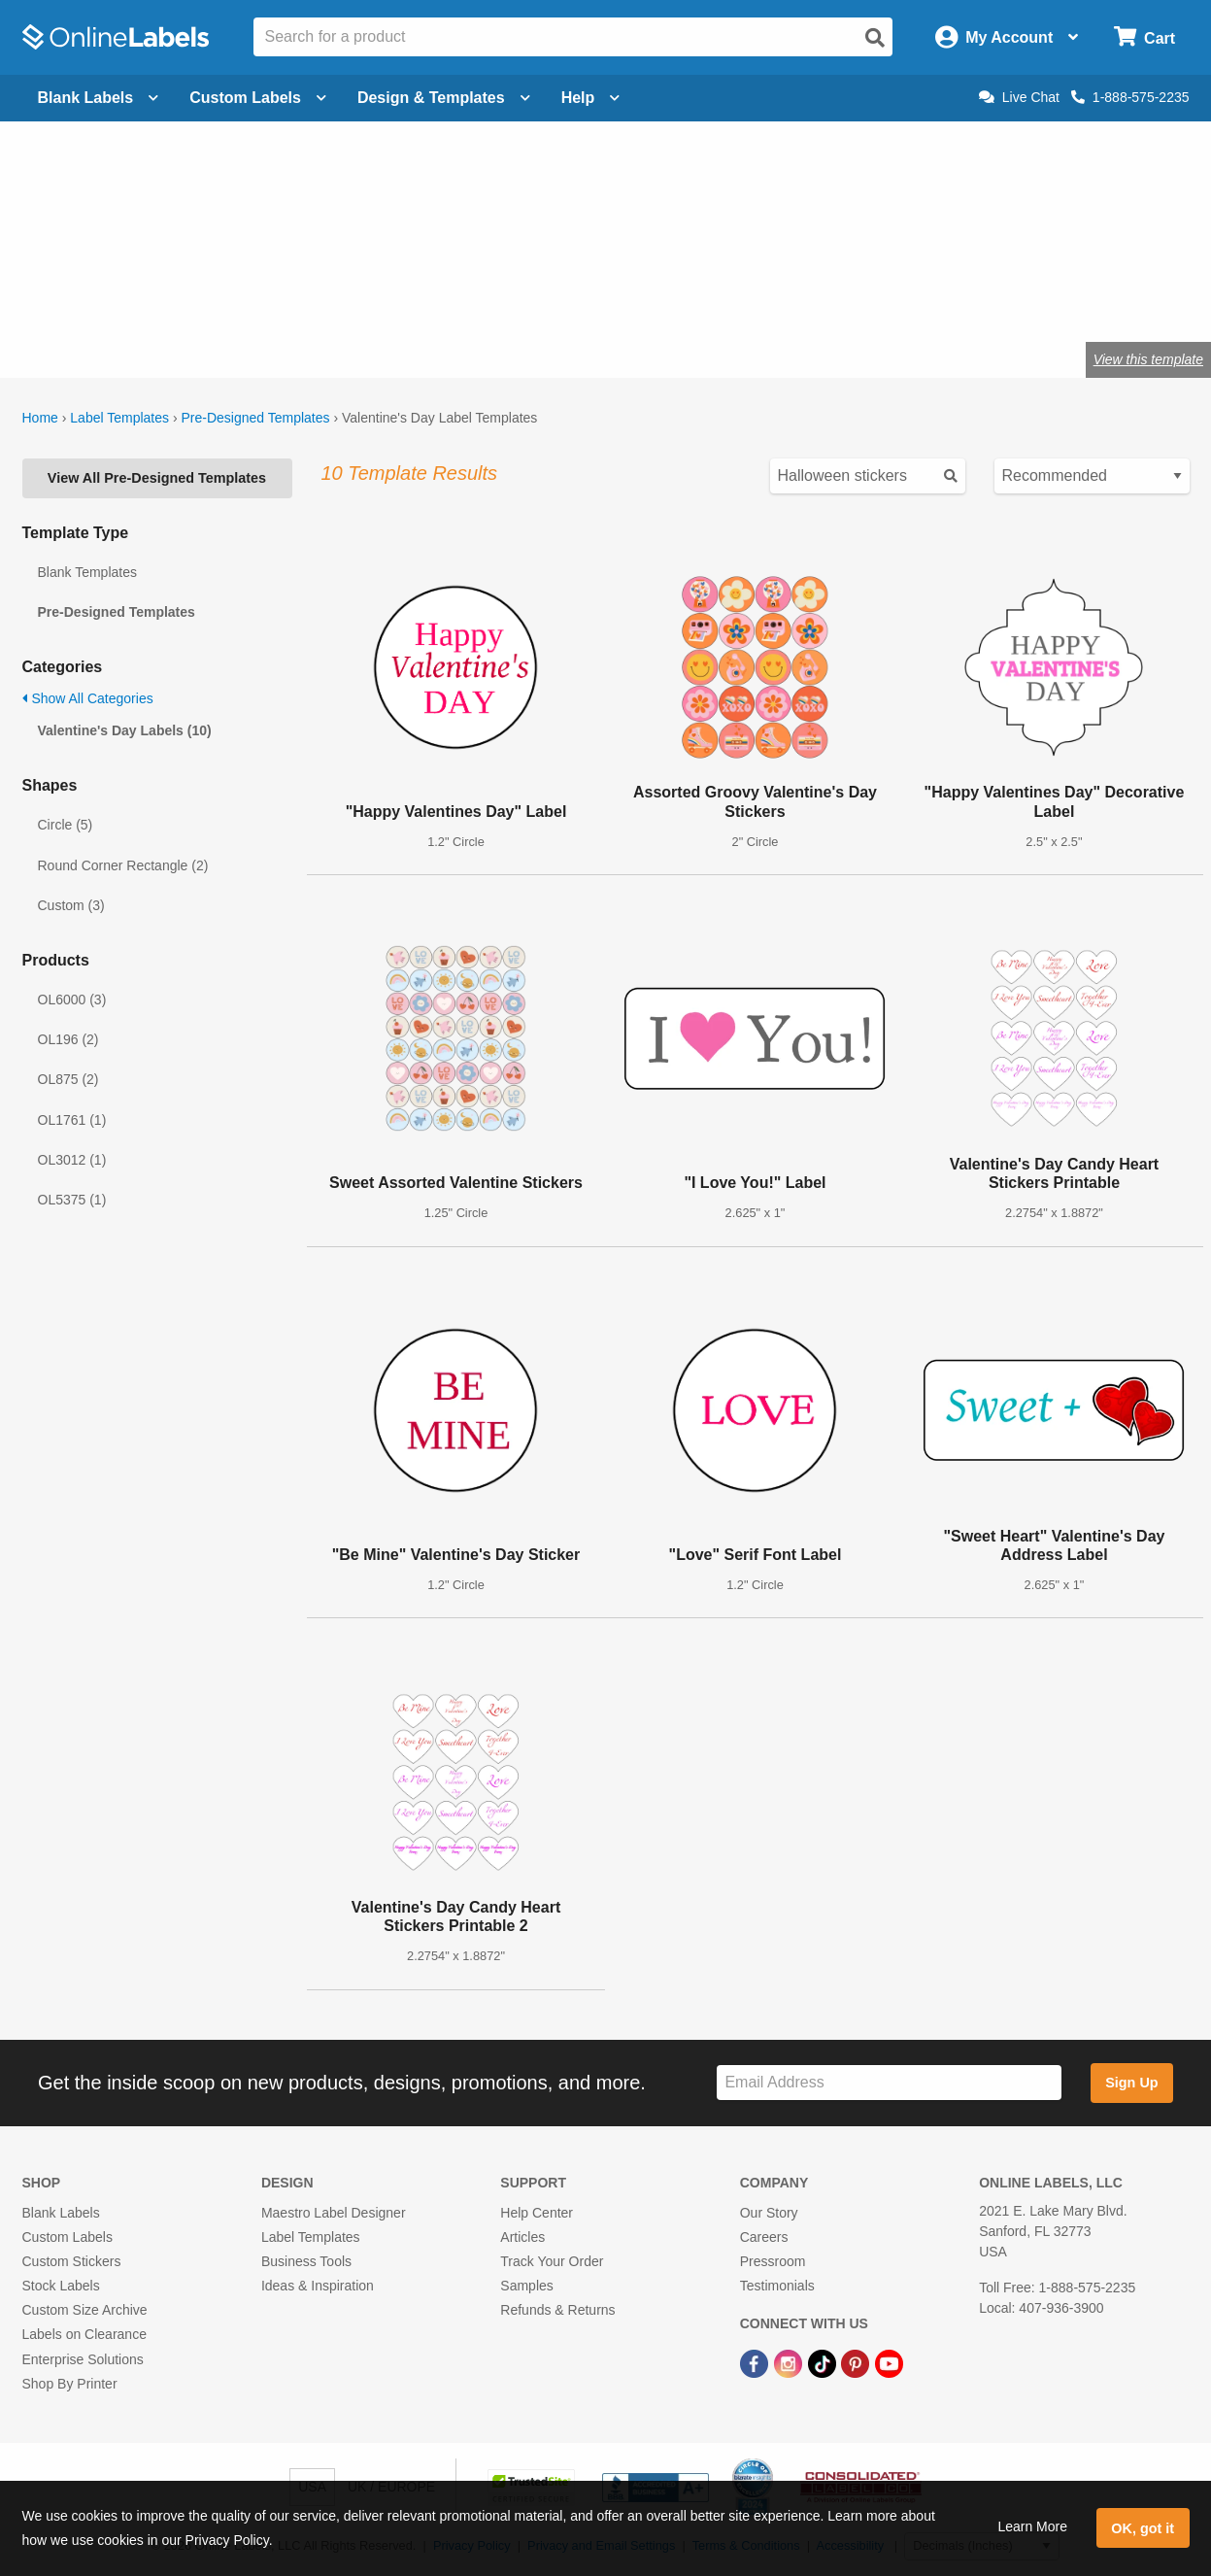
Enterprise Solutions (83, 2359)
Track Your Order (551, 2261)
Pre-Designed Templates (255, 417)
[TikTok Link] (824, 2362)
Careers (764, 2237)
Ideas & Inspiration (317, 2285)
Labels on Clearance (84, 2334)
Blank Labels (61, 2212)
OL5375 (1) (72, 1199)
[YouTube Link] (889, 2362)
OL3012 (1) (72, 1160)
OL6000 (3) (72, 999)
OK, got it (1142, 2528)
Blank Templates (87, 572)
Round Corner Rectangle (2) (123, 865)
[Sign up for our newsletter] (888, 2083)
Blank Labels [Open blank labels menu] (98, 97)
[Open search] (875, 37)
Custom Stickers (71, 2261)
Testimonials (777, 2285)
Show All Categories (87, 698)
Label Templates (119, 417)
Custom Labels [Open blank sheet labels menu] (257, 97)
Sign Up (1131, 2082)
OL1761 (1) (72, 1120)
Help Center (536, 2212)
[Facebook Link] (756, 2362)
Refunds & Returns (557, 2310)
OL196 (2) (68, 1039)
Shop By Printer (70, 2383)
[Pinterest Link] (857, 2362)
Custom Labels (67, 2237)
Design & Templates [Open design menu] (443, 97)
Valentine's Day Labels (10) (125, 730)
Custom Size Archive (85, 2310)
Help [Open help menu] (591, 97)
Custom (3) (71, 905)
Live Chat (1019, 97)
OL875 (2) (68, 1079)
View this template (1148, 359)
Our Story (769, 2212)
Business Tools (306, 2261)
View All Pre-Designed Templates (157, 478)
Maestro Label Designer (333, 2212)
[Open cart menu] (1144, 37)
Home (40, 417)
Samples (526, 2285)
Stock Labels (61, 2285)
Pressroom (773, 2261)
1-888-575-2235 (1130, 97)
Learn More (1032, 2526)
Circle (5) (65, 824)
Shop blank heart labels (472, 296)
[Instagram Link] (790, 2362)
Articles (522, 2237)
